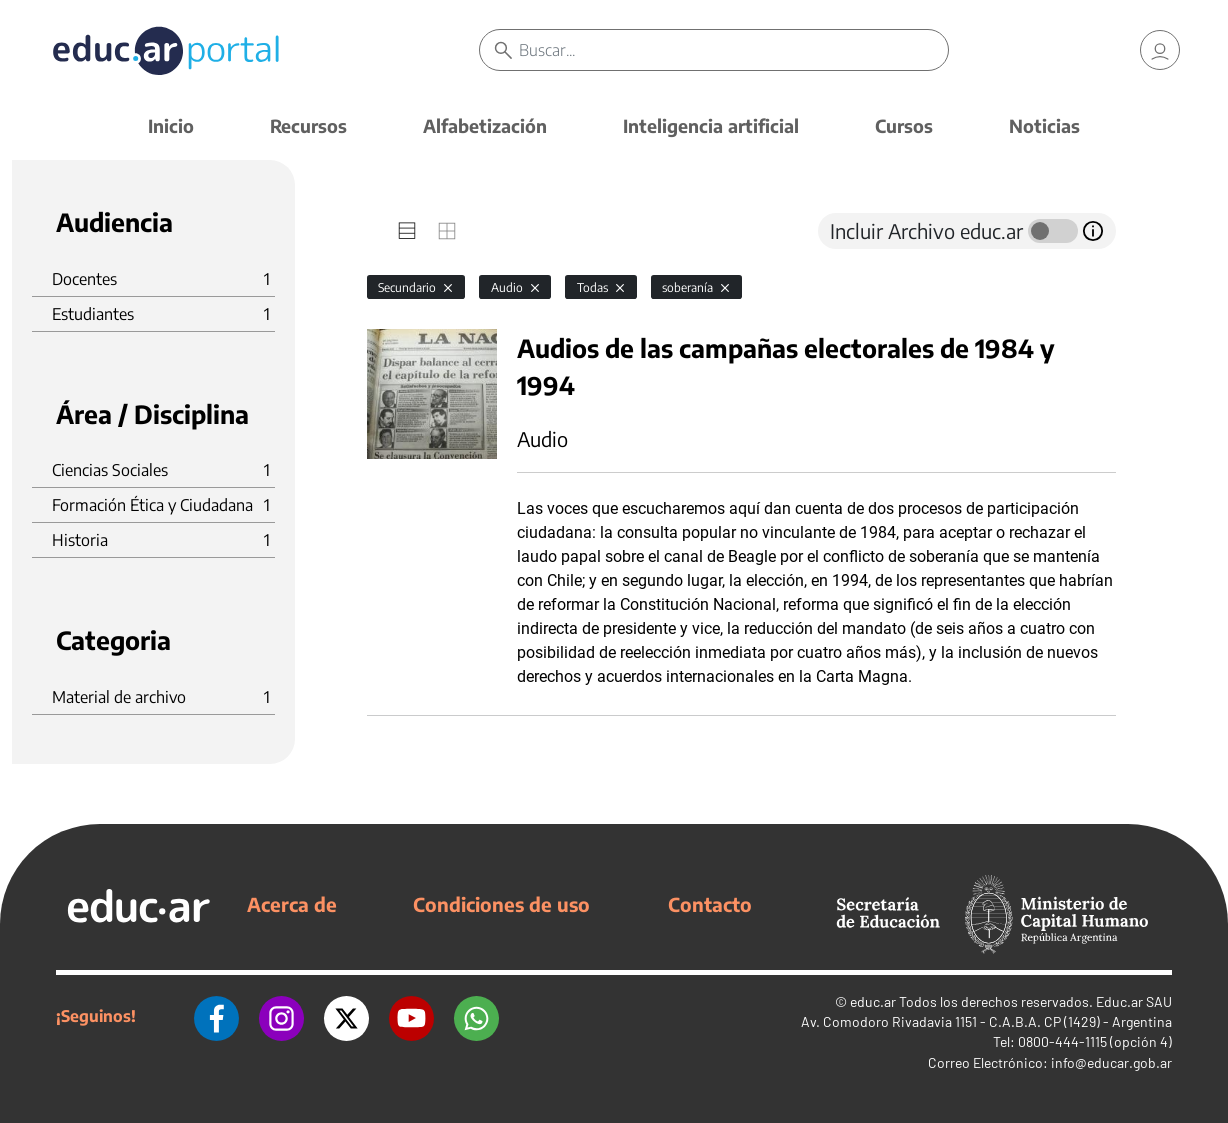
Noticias (1044, 125)
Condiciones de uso (501, 904)
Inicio (171, 125)
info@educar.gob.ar (1111, 1062)
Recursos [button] (308, 125)
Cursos (904, 125)
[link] (1160, 50)
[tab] (407, 231)
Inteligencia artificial (711, 125)
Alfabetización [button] (485, 125)
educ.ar (873, 1001)
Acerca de (292, 904)
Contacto (710, 904)
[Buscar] (734, 50)
